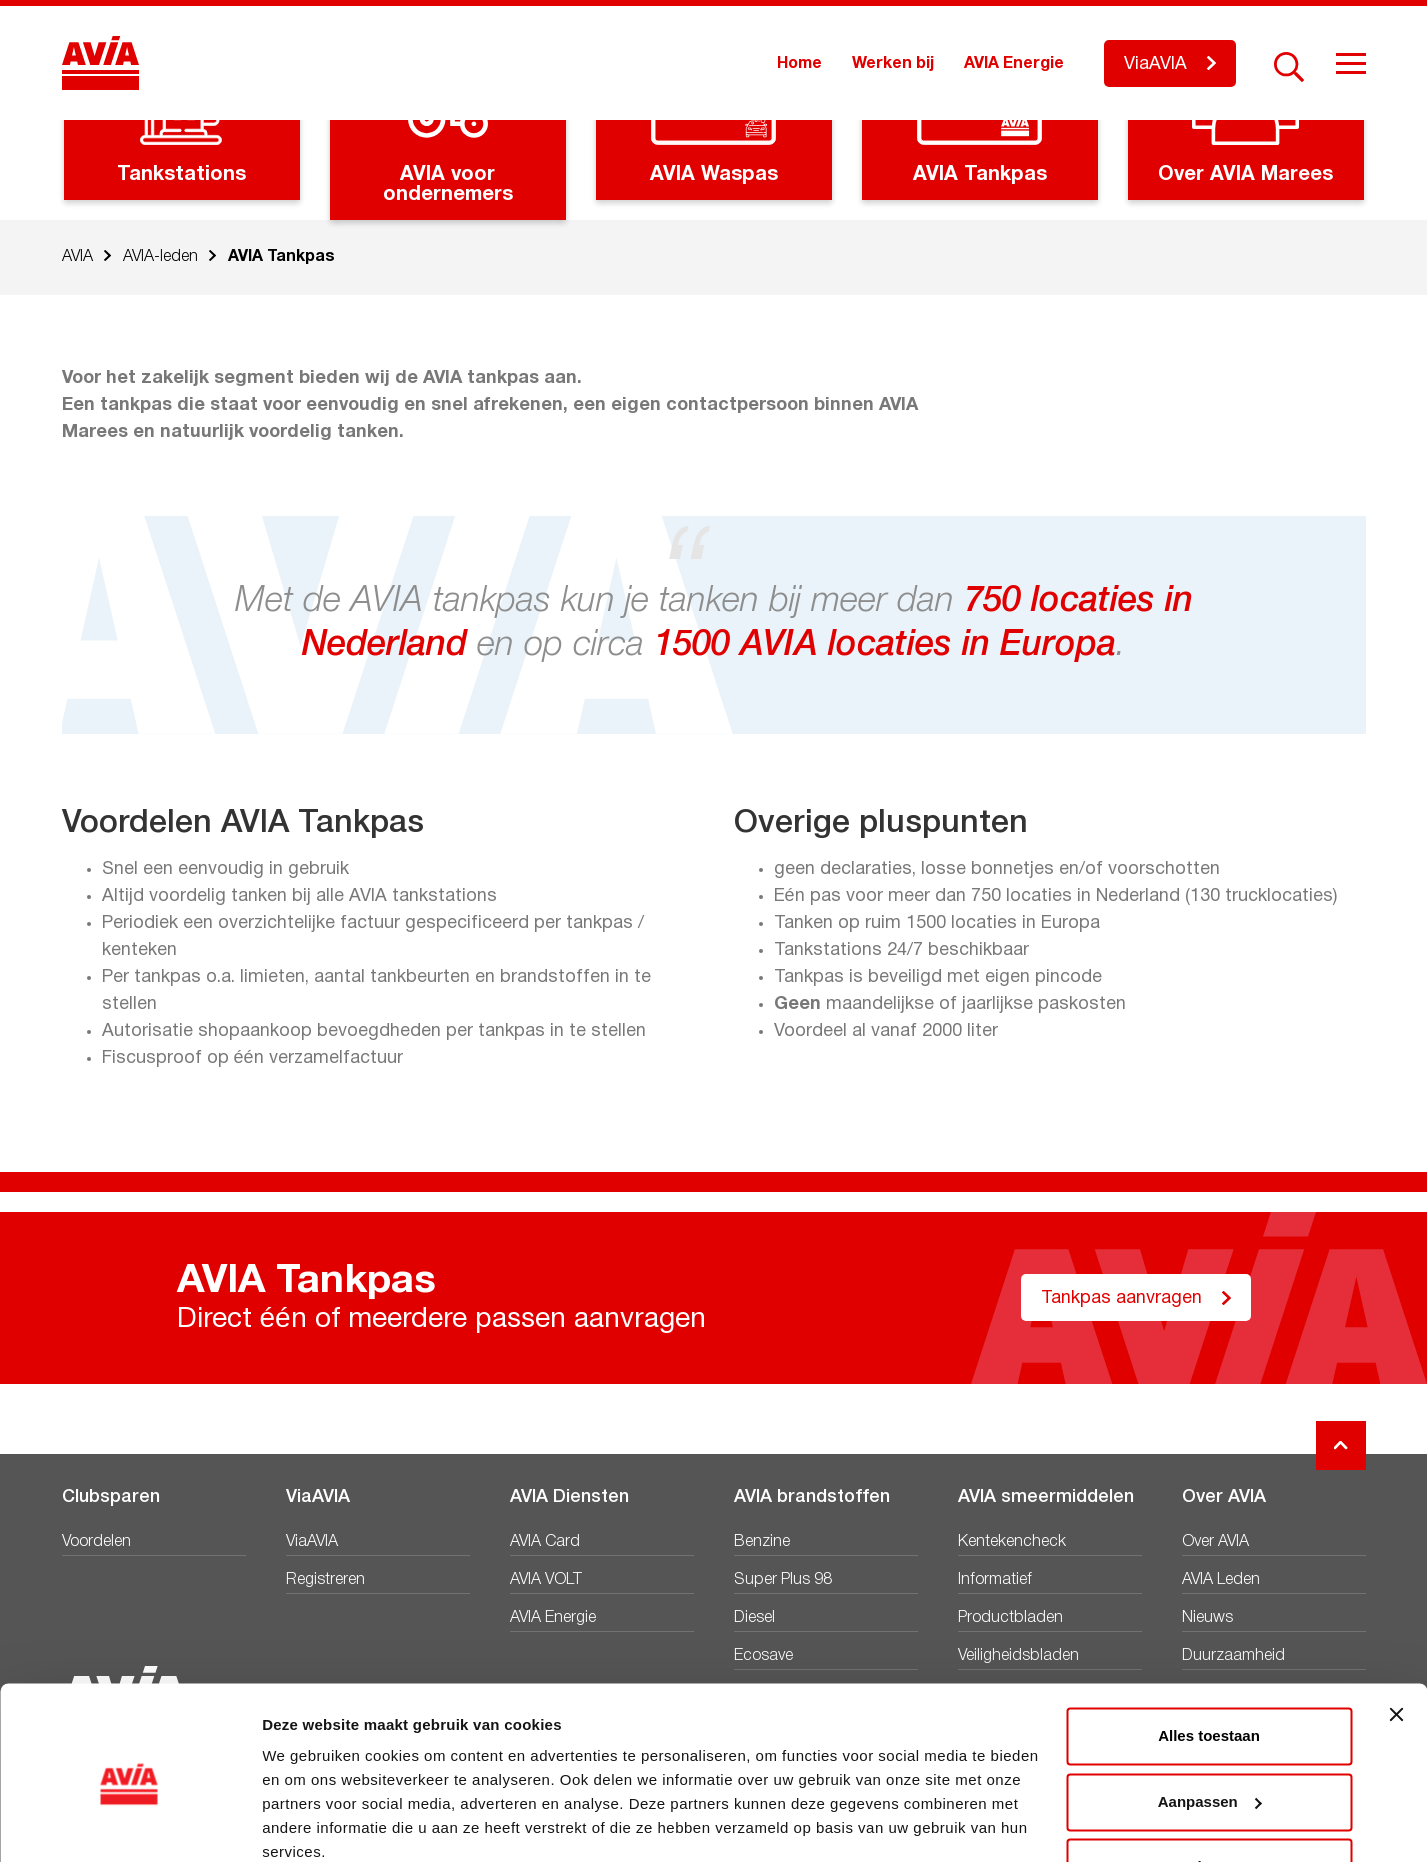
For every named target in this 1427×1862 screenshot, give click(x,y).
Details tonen (309, 1822)
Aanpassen (1210, 1716)
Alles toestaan (1209, 1651)
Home (799, 64)
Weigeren (1208, 1782)
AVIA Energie (1014, 64)
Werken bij (893, 64)
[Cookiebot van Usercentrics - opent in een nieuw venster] (129, 1823)
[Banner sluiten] (1396, 1630)
